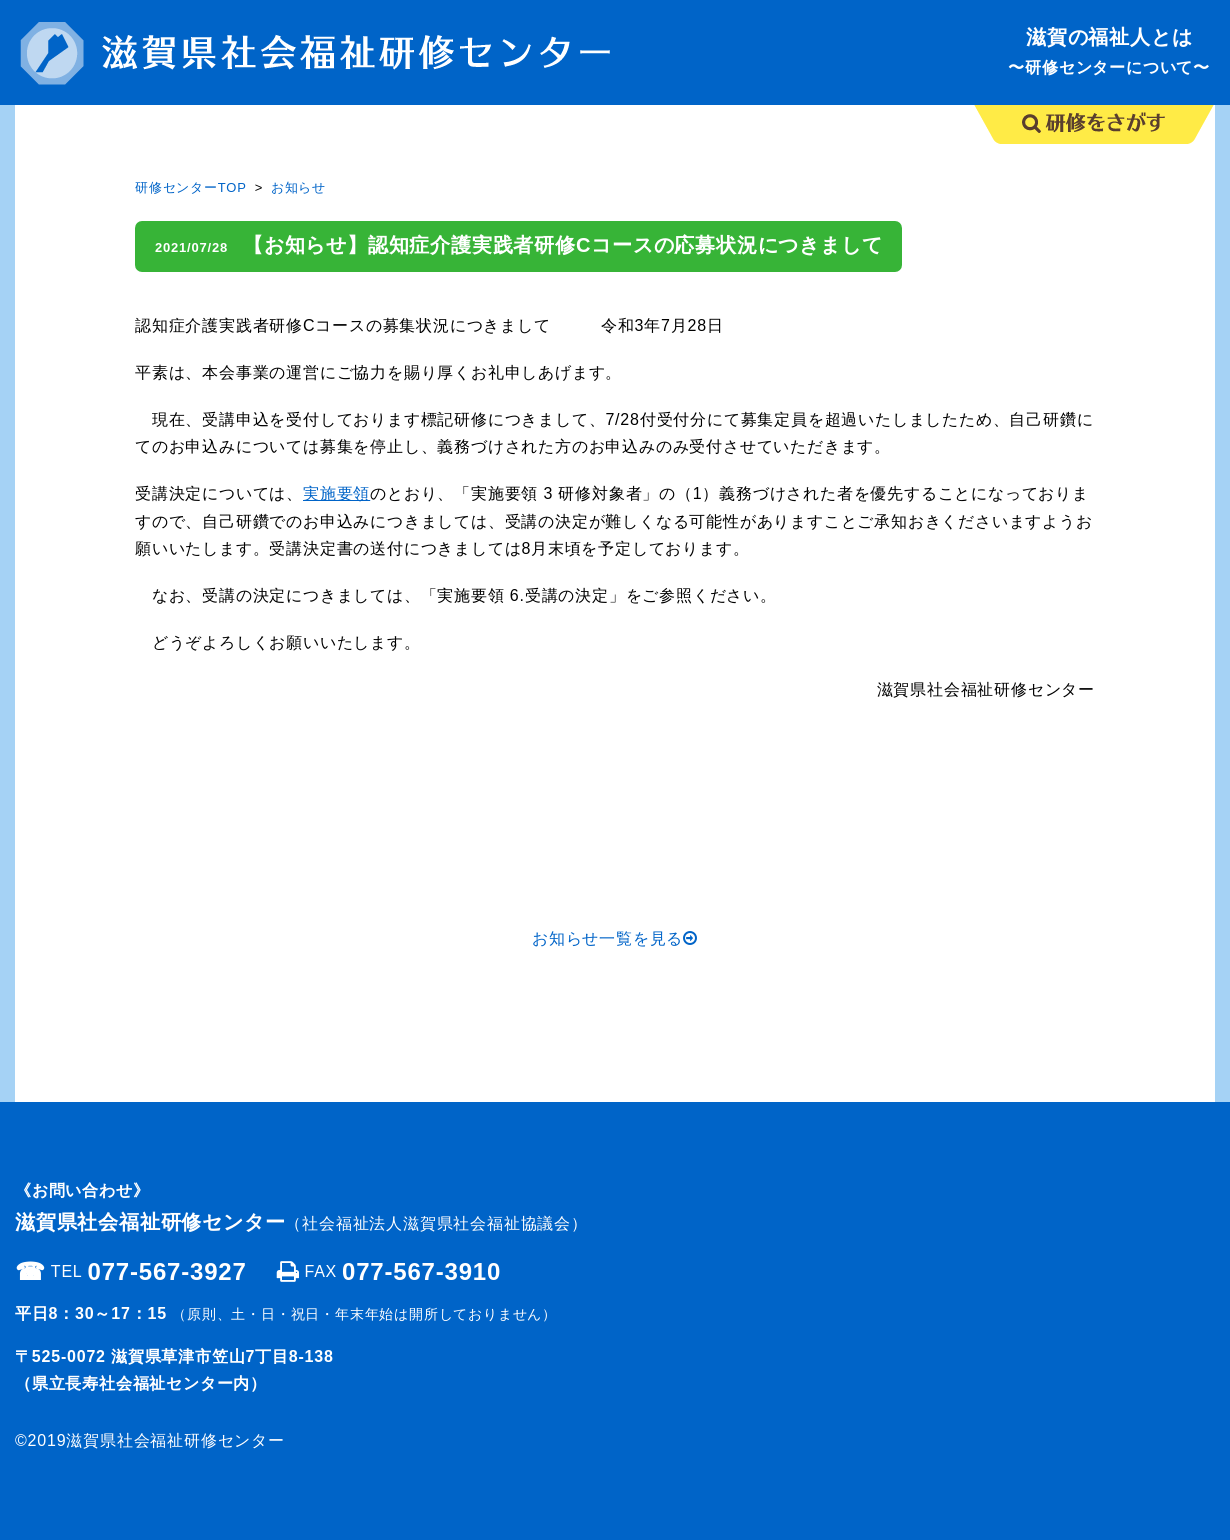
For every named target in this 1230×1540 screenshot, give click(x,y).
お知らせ (298, 187)
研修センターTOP (191, 187)
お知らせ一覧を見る (615, 938)
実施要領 (336, 493)
